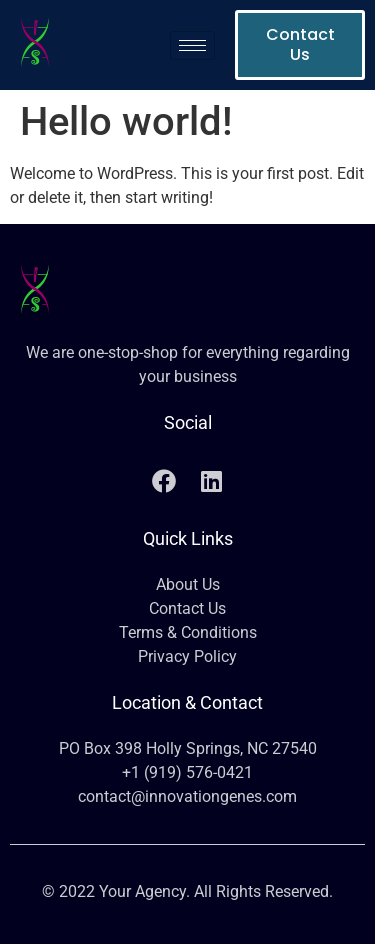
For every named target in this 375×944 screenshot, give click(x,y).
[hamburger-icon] (192, 45)
